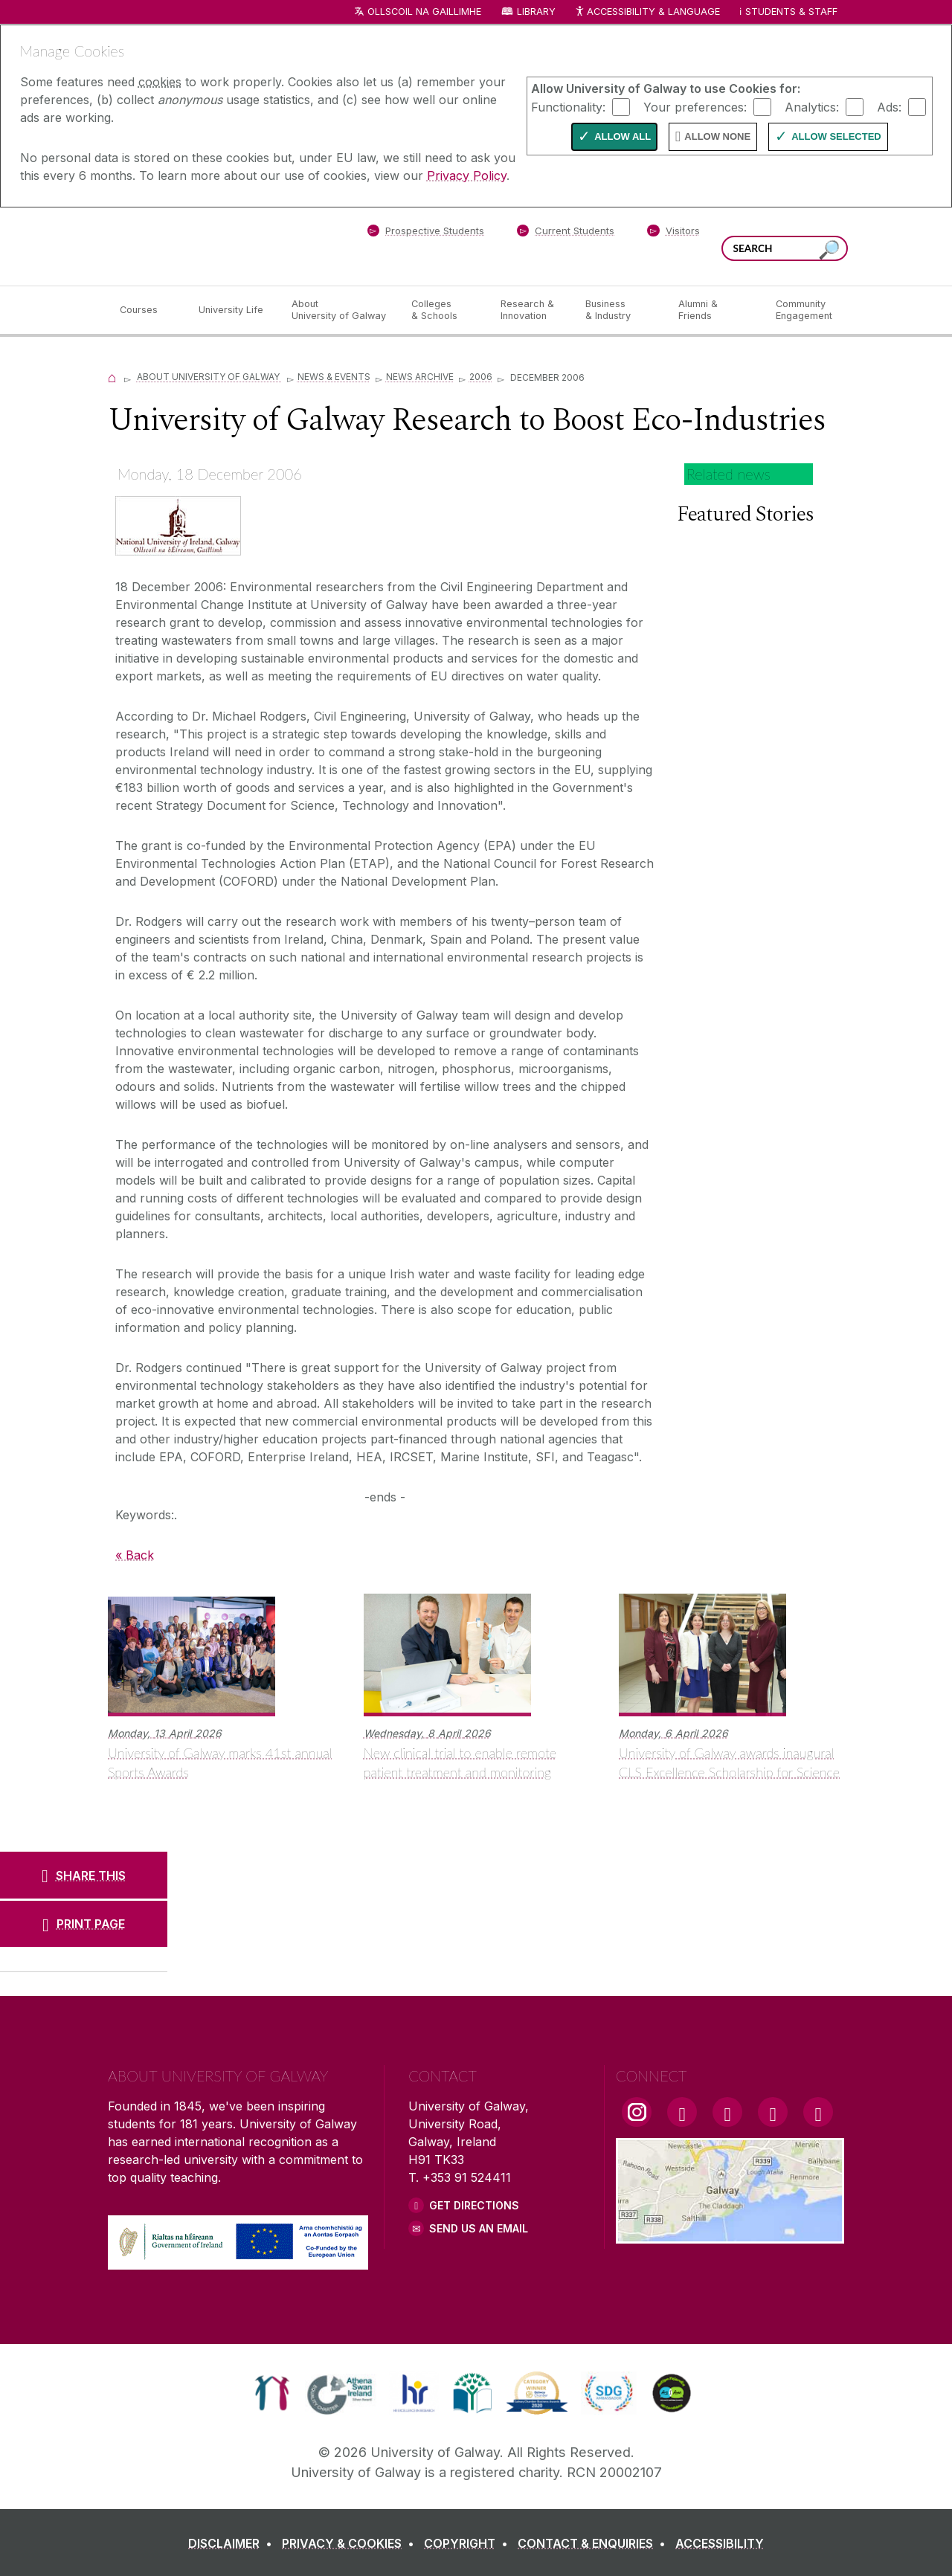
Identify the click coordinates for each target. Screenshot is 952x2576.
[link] (271, 2393)
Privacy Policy (466, 175)
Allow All (622, 136)
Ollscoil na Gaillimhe (424, 11)
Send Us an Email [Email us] (478, 2228)
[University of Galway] (215, 246)
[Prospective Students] (425, 233)
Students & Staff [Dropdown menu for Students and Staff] (791, 11)
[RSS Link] (818, 2112)
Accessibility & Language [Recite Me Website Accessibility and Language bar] (647, 12)
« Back (134, 1555)
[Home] (112, 376)
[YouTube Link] (727, 2112)
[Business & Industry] (619, 310)
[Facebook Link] (682, 2112)
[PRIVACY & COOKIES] (351, 2543)
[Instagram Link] (637, 2112)
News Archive (420, 376)
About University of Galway (209, 376)
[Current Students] (566, 233)
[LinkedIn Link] (773, 2112)
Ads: (889, 106)
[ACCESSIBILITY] (719, 2543)
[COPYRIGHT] (469, 2543)
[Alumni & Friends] (715, 310)
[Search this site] (829, 250)
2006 (480, 376)
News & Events (334, 376)
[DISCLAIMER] (233, 2543)
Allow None (717, 136)
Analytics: (812, 106)
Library (536, 11)
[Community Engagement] (804, 310)
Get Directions (474, 2205)
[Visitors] (673, 233)
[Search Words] (784, 248)
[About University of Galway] (339, 310)
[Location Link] (730, 2234)
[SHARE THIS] (83, 1875)
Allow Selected (836, 136)
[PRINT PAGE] (83, 1924)
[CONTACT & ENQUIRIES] (595, 2543)
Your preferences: (695, 106)
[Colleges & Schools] (444, 310)
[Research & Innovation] (531, 310)
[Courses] (147, 310)
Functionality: (568, 106)
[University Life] (233, 310)
